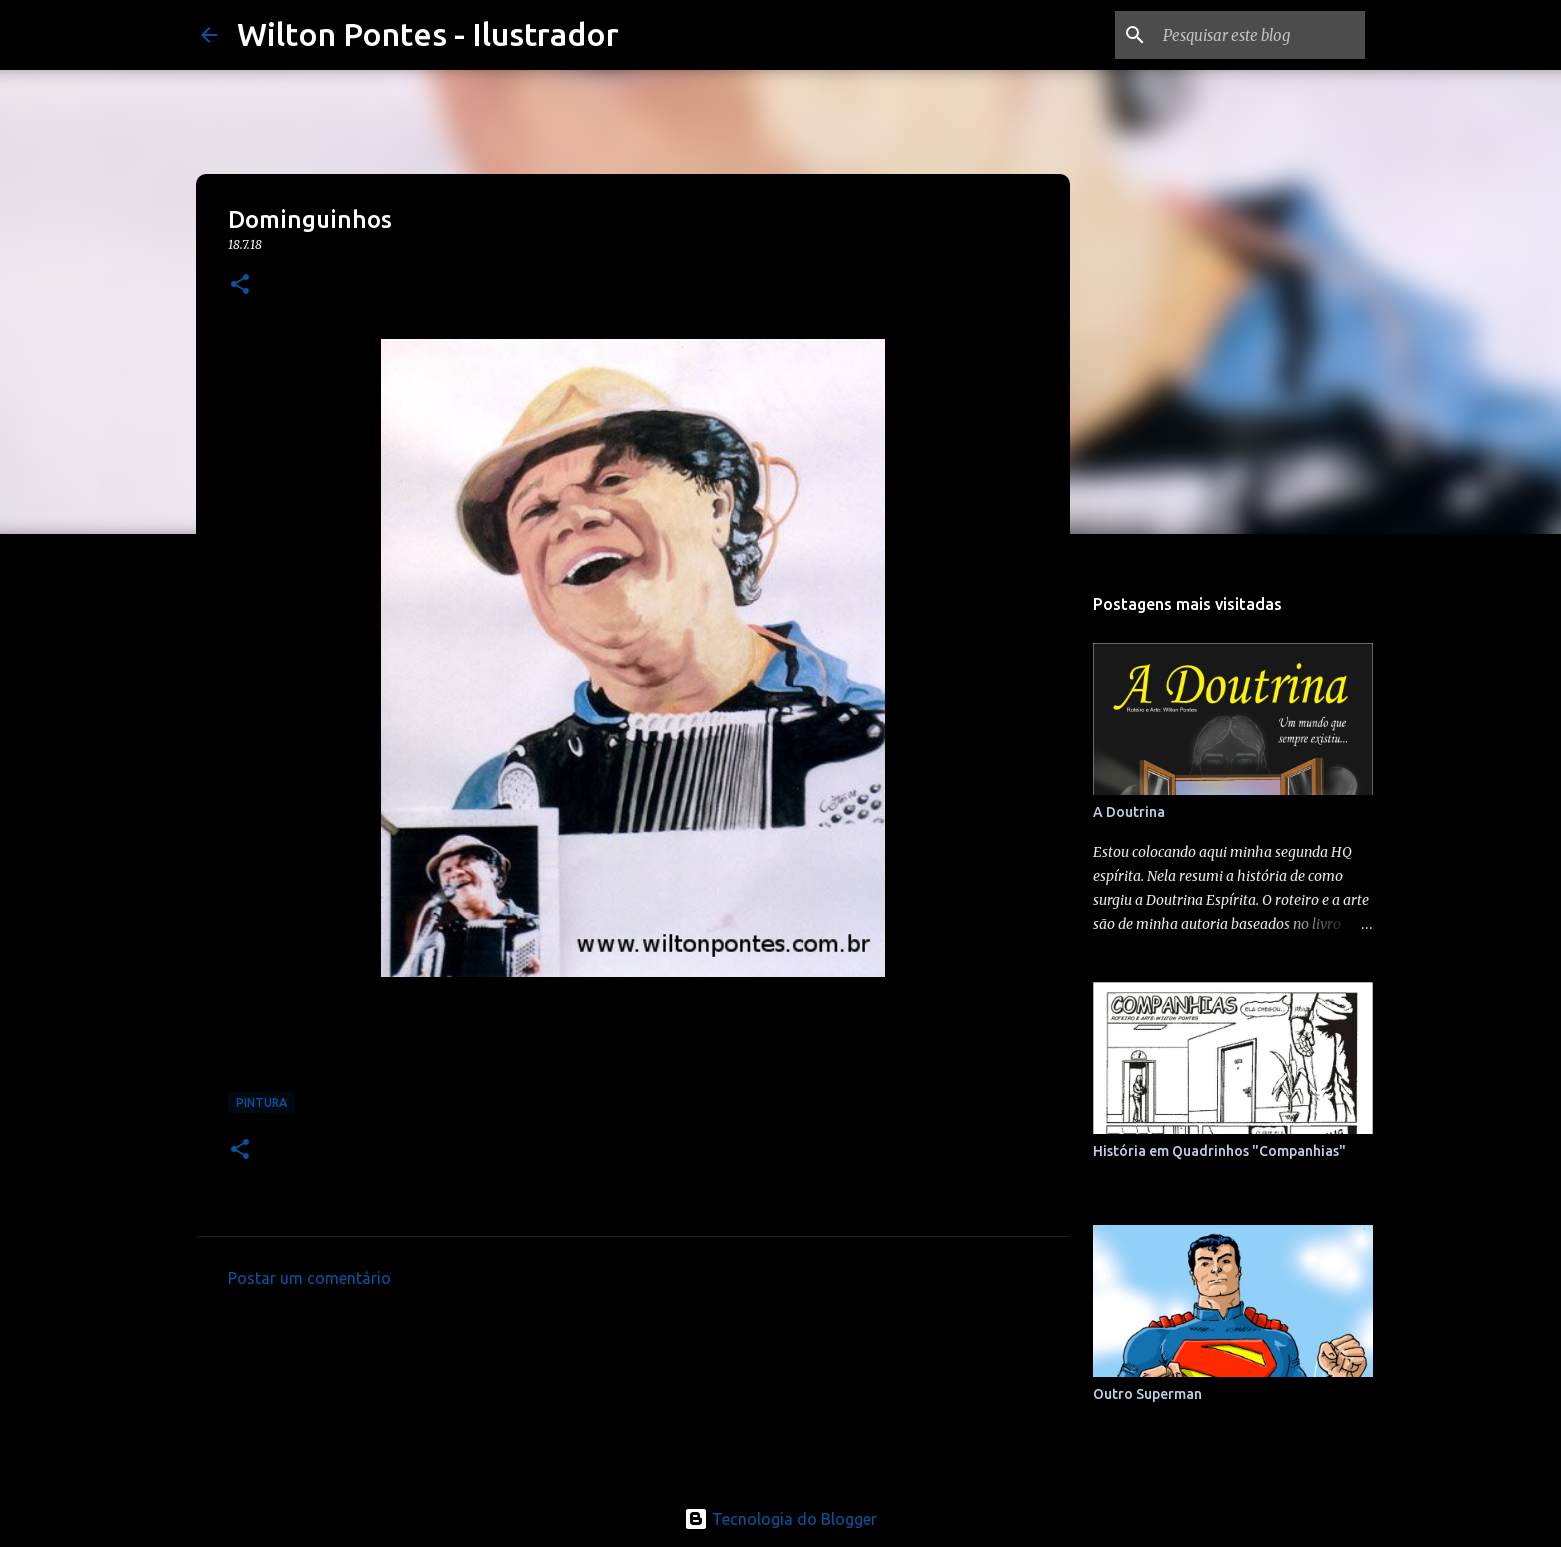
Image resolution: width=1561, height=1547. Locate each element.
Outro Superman (1147, 1394)
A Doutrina (1129, 812)
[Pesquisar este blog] (1260, 35)
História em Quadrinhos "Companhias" (1219, 1151)
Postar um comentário (309, 1278)
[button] (240, 285)
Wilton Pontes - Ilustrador (428, 34)
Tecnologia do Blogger (780, 1519)
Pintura (261, 1102)
